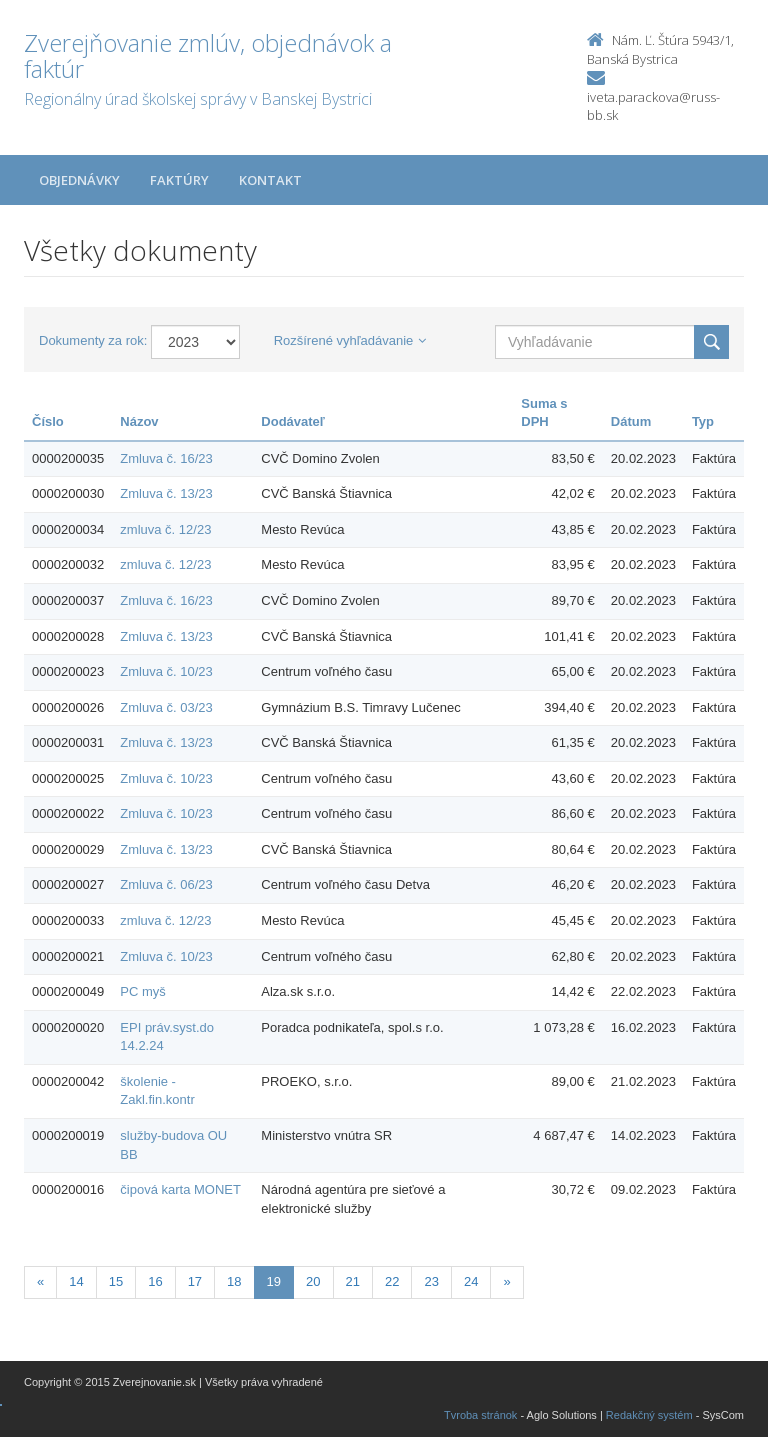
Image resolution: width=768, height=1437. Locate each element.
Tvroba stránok (480, 1415)
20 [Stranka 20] (313, 1281)
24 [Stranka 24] (471, 1281)
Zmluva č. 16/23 (166, 458)
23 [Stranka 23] (431, 1281)
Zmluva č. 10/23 (166, 671)
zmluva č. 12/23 (165, 529)
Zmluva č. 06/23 (166, 884)
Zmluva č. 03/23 (166, 707)
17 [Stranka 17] (195, 1281)
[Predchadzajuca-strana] (40, 1282)
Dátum (631, 421)
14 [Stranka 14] (76, 1281)
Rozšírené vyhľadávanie (350, 340)
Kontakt (270, 180)
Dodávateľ (293, 421)
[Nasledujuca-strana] (506, 1282)
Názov (139, 421)
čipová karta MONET (180, 1189)
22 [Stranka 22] (392, 1281)
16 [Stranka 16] (155, 1281)
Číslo (48, 421)
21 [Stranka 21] (353, 1281)
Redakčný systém (649, 1415)
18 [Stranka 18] (234, 1281)
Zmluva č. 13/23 (166, 493)
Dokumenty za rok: (93, 340)
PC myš (143, 991)
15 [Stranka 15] (116, 1281)
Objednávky (79, 180)
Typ (703, 421)
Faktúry (179, 180)
